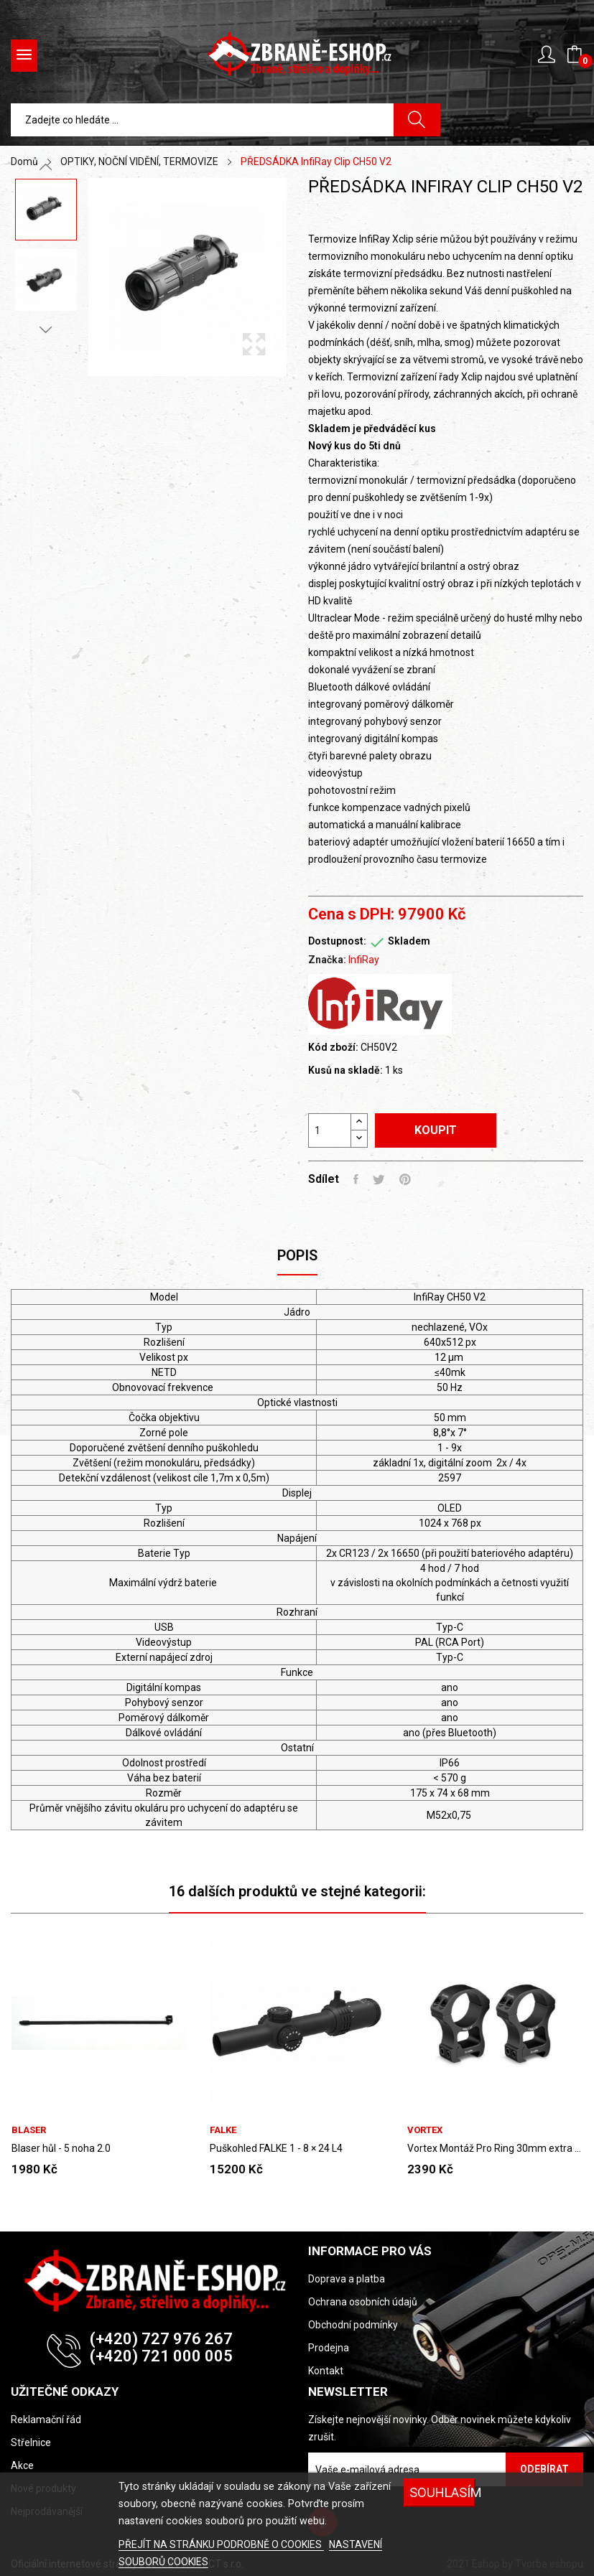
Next (46, 329)
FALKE (223, 2130)
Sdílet (356, 1179)
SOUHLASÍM (442, 2492)
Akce (22, 2465)
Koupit (435, 1130)
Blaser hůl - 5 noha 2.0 (61, 2148)
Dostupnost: (337, 941)
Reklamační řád (46, 2419)
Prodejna (328, 2347)
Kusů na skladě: (345, 1070)
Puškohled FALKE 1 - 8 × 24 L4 (276, 2148)
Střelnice (31, 2442)
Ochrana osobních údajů (362, 2302)
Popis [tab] (297, 1255)
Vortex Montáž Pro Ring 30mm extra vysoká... (495, 2148)
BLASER (28, 2130)
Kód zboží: (333, 1047)
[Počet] (329, 1130)
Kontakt (325, 2370)
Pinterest (405, 1179)
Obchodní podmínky (353, 2325)
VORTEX (424, 2130)
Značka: (327, 959)
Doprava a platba (346, 2279)
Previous (46, 167)
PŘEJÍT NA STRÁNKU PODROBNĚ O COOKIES (221, 2544)
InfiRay (363, 959)
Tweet (379, 1179)
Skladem (409, 941)
